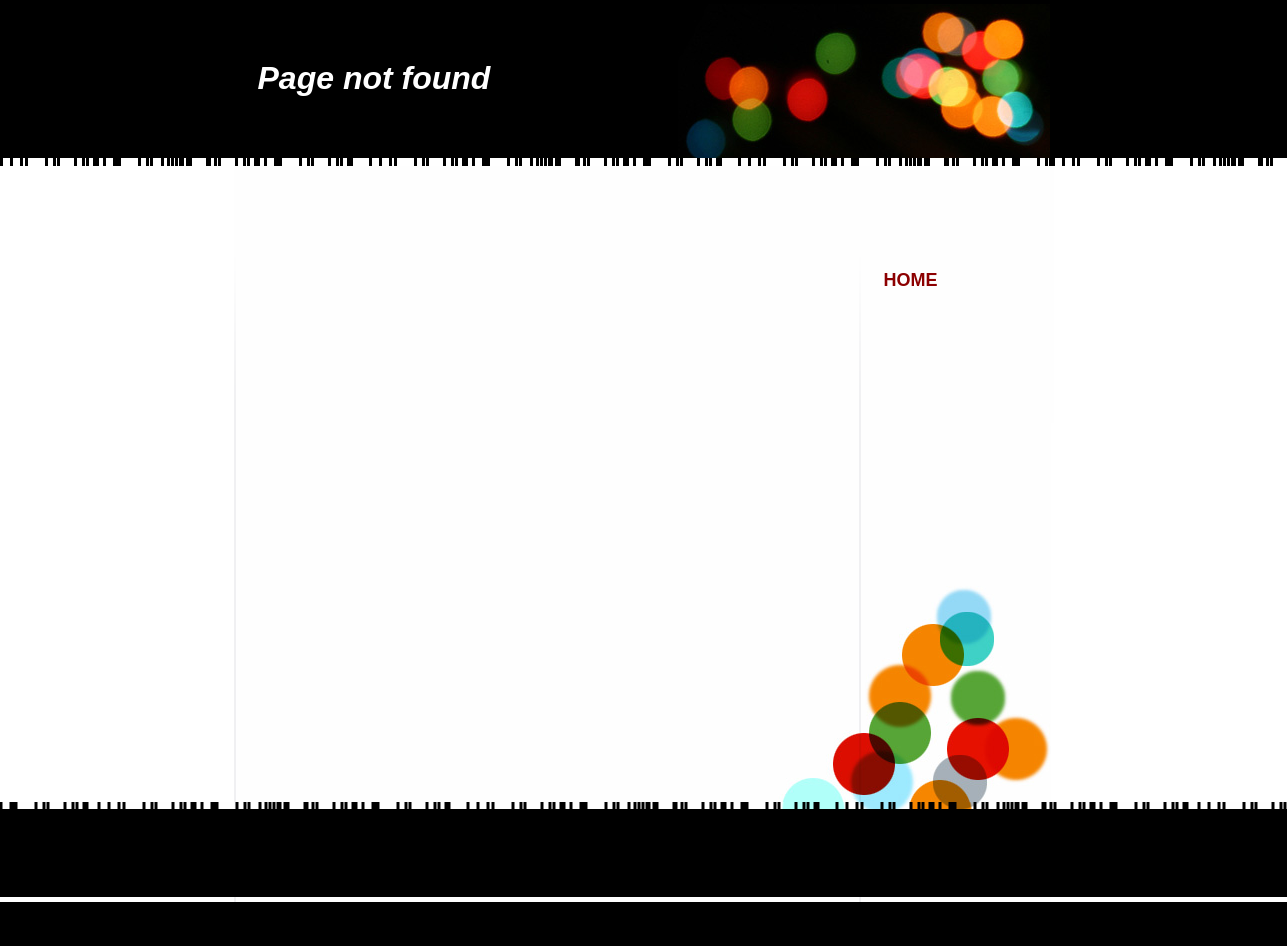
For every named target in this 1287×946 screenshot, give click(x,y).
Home (911, 280)
